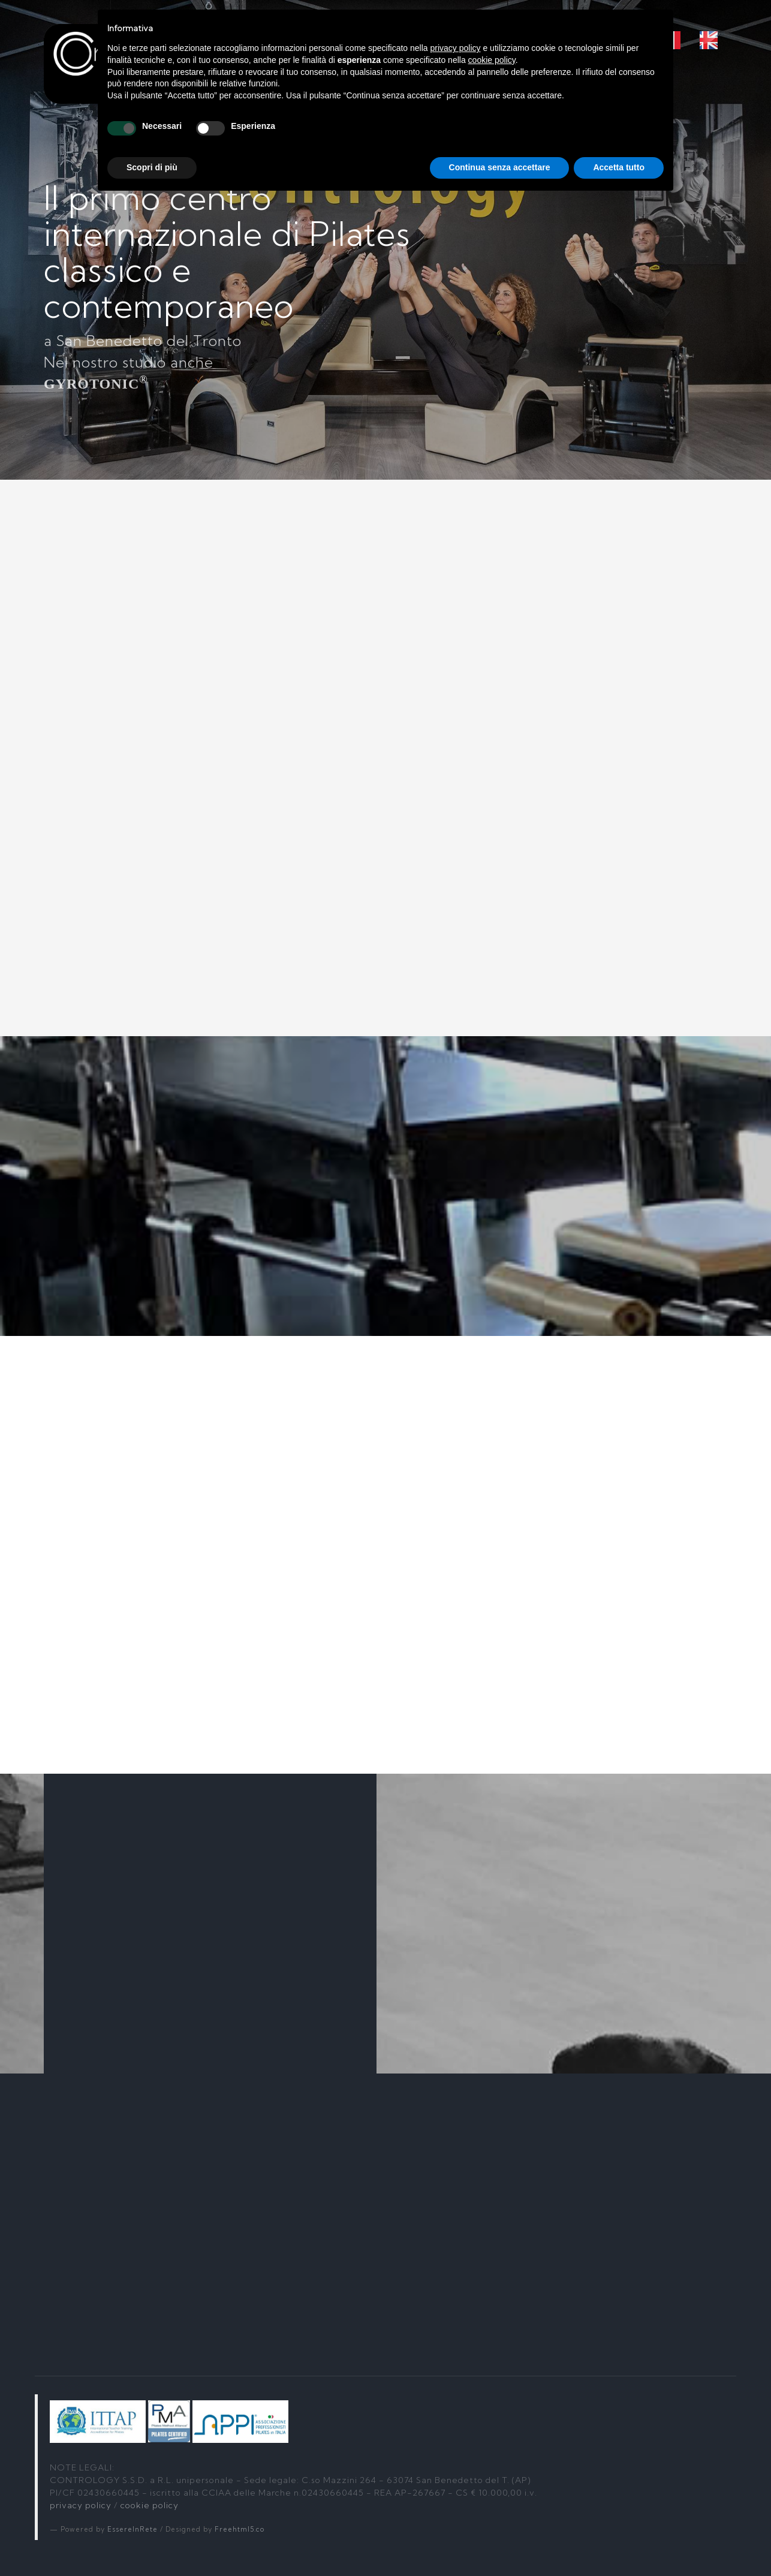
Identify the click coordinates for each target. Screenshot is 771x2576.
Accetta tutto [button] (618, 167)
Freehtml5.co (239, 2529)
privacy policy (81, 2505)
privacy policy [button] (455, 48)
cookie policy (150, 2505)
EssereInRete (132, 2529)
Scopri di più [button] (152, 167)
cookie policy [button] (492, 60)
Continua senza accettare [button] (499, 167)
